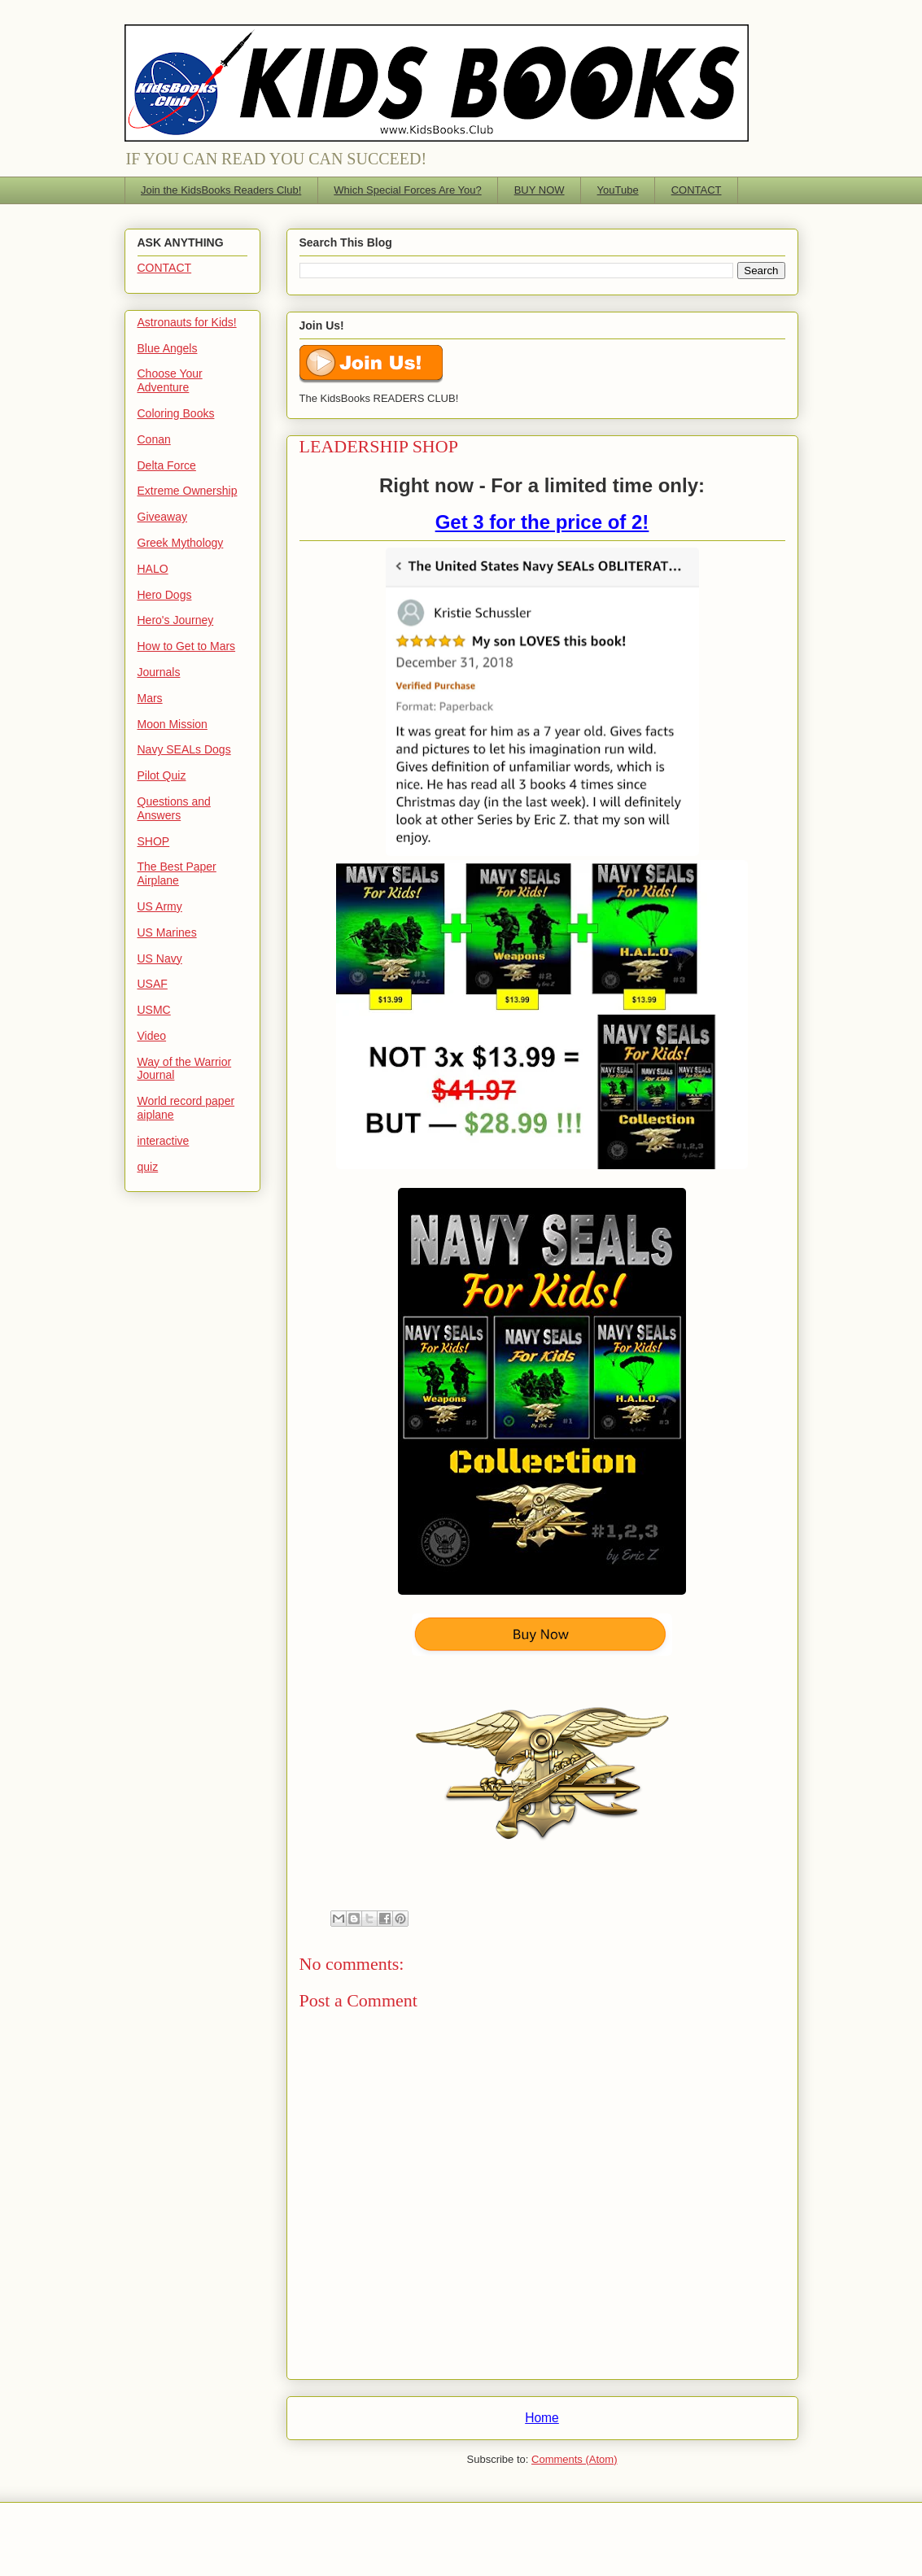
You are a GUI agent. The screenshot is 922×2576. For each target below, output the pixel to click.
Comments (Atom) (574, 2459)
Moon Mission (173, 724)
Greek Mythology (181, 542)
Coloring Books (176, 413)
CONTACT (696, 190)
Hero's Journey (176, 620)
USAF (153, 983)
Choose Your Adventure (170, 380)
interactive (164, 1140)
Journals (159, 672)
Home (542, 2418)
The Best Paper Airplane (177, 873)
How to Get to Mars (187, 646)
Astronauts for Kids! (187, 322)
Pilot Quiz (162, 775)
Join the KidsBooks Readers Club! (221, 190)
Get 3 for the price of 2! (542, 522)
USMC (154, 1009)
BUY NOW (539, 190)
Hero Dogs (165, 594)
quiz (148, 1166)
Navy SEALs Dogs (184, 749)
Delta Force (167, 465)
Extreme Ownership (188, 490)
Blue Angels (168, 348)
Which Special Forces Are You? (407, 190)
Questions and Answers (174, 808)
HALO (153, 568)
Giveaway (162, 516)
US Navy (160, 958)
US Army (160, 906)
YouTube (618, 190)
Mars (150, 698)
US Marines (167, 932)
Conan (154, 439)
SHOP (154, 841)
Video (152, 1035)
